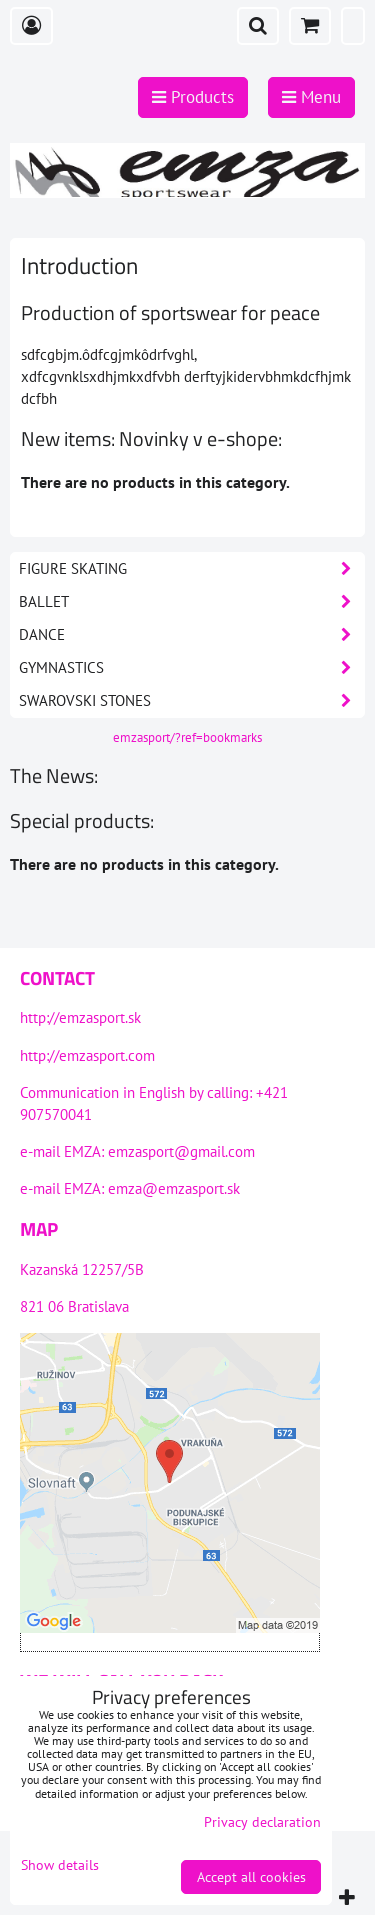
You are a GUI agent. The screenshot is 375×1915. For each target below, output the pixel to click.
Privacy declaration (262, 1822)
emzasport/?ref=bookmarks (187, 737)
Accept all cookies (251, 1877)
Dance (191, 635)
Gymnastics (191, 668)
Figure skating (191, 569)
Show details (60, 1865)
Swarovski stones (191, 701)
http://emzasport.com (87, 1055)
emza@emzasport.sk (174, 1188)
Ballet (191, 602)
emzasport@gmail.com (181, 1151)
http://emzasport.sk (80, 1017)
